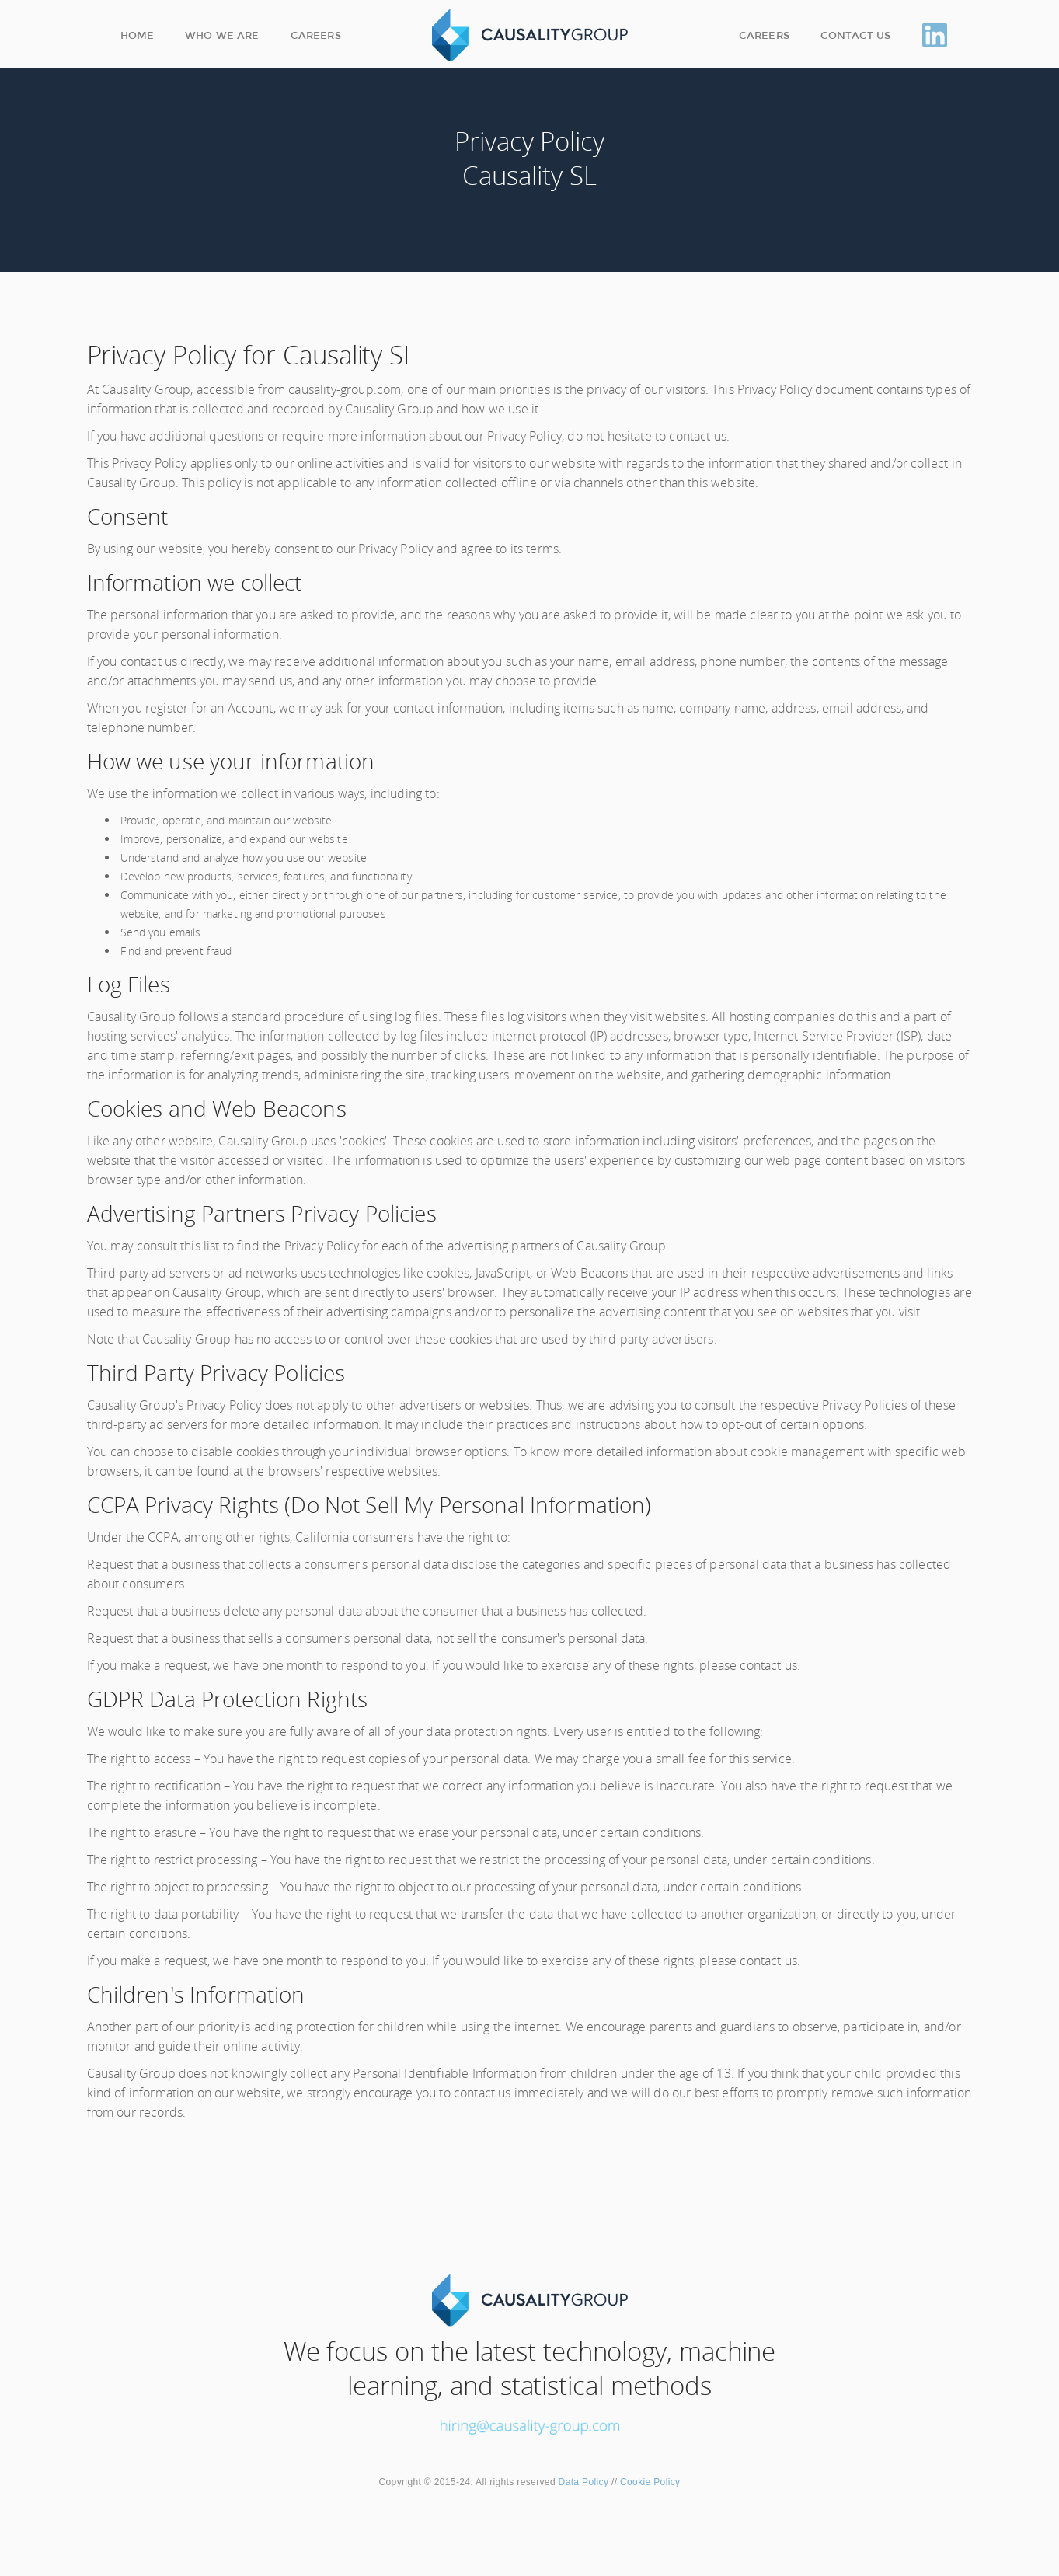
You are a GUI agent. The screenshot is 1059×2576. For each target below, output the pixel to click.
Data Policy (584, 2482)
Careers (316, 35)
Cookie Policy (648, 2482)
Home (137, 35)
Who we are (222, 35)
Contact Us (855, 35)
